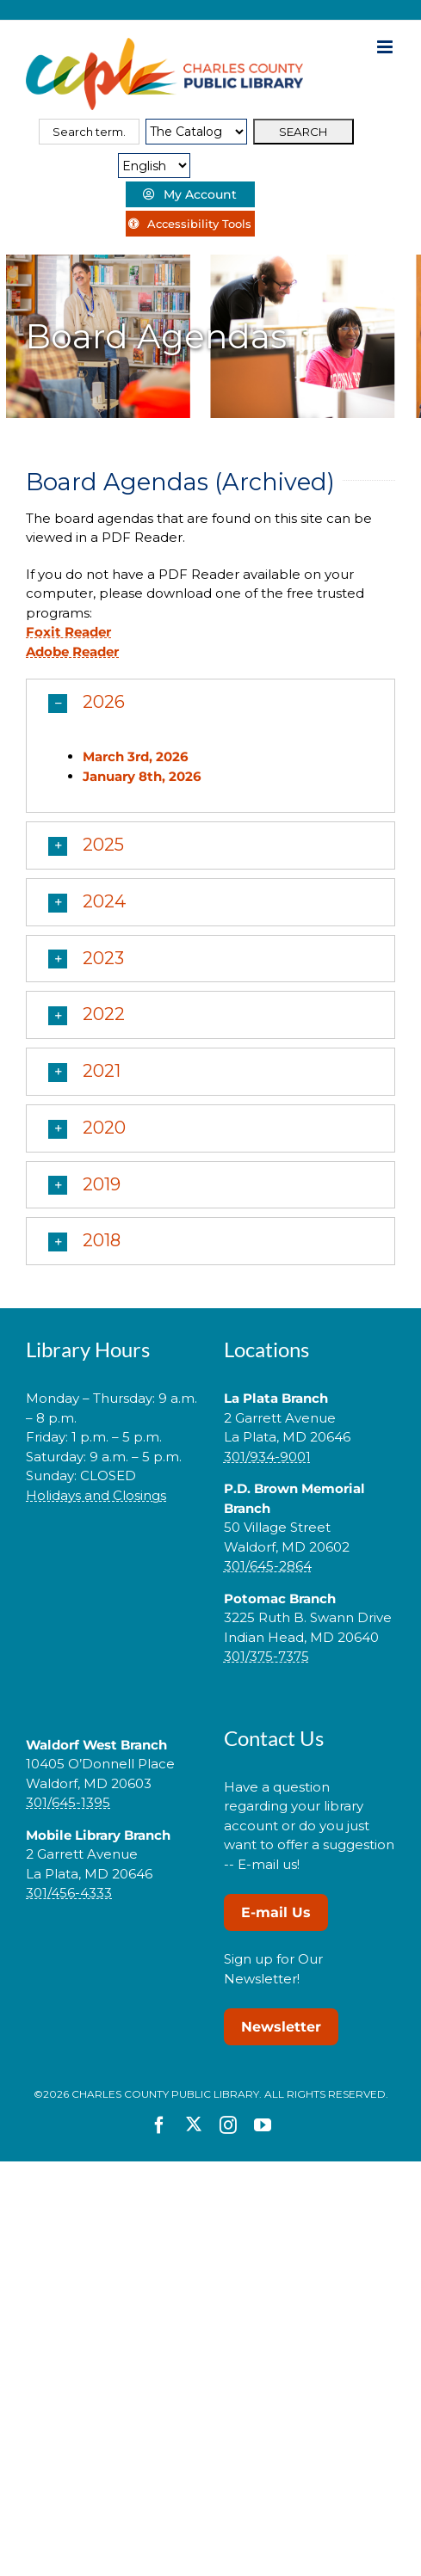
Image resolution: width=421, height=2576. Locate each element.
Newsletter (281, 2027)
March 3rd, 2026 (136, 756)
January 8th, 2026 (142, 776)
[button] (210, 702)
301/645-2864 (268, 1566)
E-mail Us (276, 1912)
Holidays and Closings (96, 1495)
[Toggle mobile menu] (386, 47)
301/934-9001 (267, 1456)
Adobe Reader (72, 651)
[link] (112, 1549)
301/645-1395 (68, 1802)
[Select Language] (154, 165)
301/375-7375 (266, 1656)
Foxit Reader (68, 632)
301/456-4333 (69, 1892)
